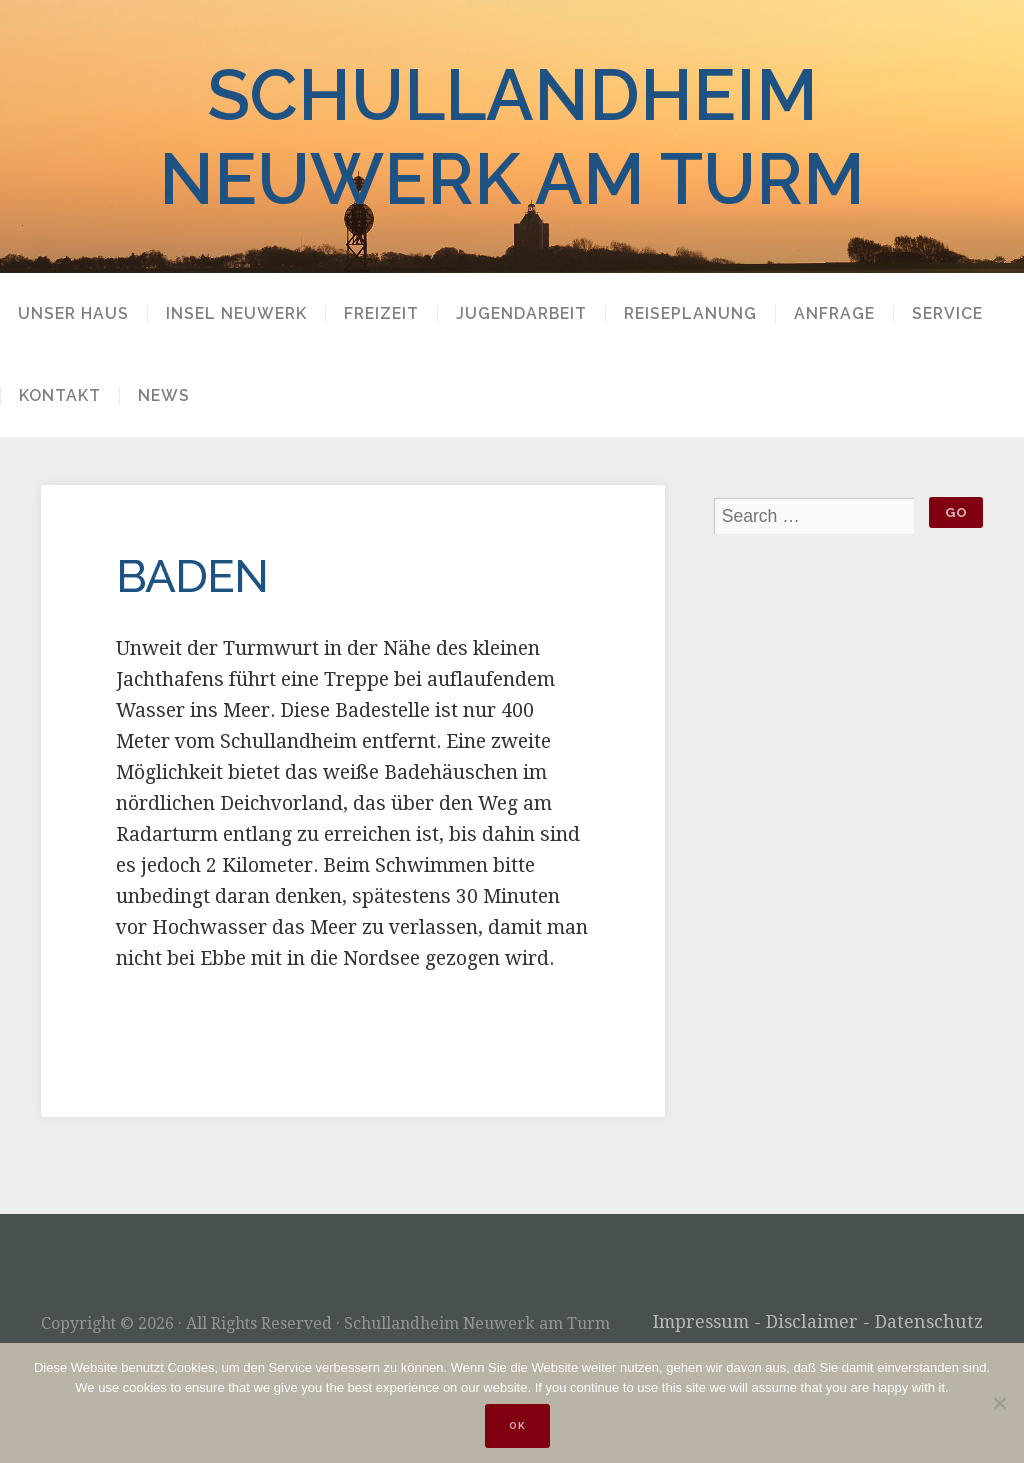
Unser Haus (73, 314)
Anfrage (834, 314)
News (164, 396)
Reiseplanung (690, 314)
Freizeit (381, 314)
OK (517, 1425)
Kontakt (60, 396)
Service (947, 314)
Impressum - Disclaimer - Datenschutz (818, 1322)
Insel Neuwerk (236, 314)
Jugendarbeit (521, 314)
